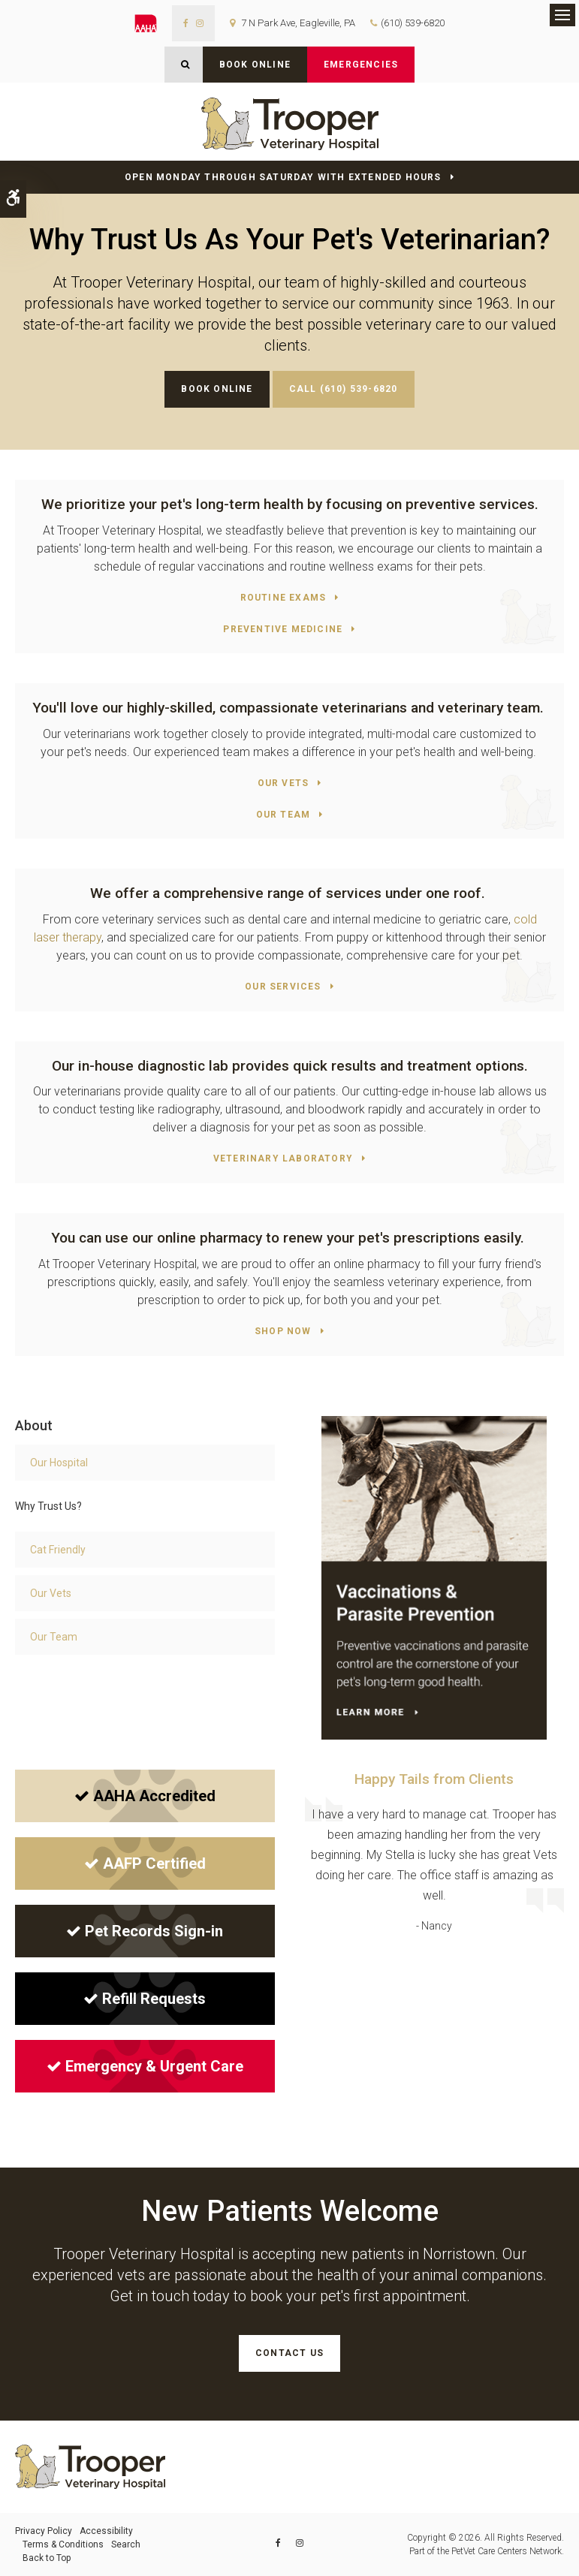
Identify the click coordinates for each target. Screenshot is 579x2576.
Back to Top (47, 2558)
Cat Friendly (58, 1550)
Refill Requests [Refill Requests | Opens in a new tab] (144, 1999)
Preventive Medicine (282, 629)
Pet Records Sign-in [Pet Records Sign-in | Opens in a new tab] (144, 1931)
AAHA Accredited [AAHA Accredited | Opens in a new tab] (145, 1796)
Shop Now (283, 1331)
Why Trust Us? (48, 1506)
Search (125, 2544)
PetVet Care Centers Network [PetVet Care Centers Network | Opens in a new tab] (506, 2551)
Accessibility (106, 2531)
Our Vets (283, 783)
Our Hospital (59, 1463)
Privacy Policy (43, 2531)
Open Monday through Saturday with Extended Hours (283, 177)
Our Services (283, 986)
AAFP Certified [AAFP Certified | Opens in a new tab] (145, 1863)
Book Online (255, 64)
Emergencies (361, 64)
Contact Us (289, 2353)
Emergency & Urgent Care (145, 2066)
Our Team (283, 814)
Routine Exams (283, 597)
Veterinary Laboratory (283, 1158)
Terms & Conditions (63, 2544)
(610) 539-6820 (413, 23)
